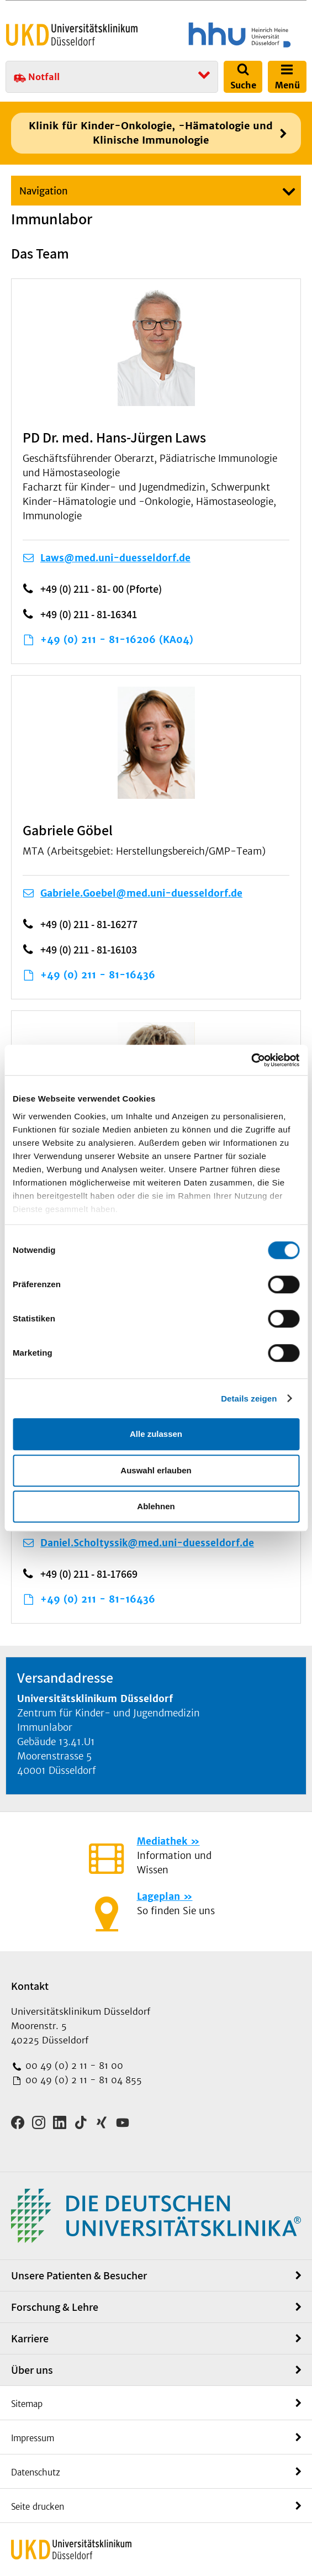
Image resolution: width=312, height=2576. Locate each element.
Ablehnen (155, 1506)
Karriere (30, 2338)
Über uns (32, 2370)
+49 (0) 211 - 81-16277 (89, 924)
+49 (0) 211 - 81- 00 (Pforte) (101, 589)
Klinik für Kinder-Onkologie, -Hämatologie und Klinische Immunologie (151, 132)
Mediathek (162, 1841)
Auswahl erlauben (155, 1470)
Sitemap (27, 2404)
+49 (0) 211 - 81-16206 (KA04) (116, 640)
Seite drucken (37, 2506)
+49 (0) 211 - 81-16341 (88, 614)
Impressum (32, 2438)
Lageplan (158, 1896)
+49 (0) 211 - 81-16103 (88, 949)
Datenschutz (35, 2472)
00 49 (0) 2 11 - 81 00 (73, 2065)
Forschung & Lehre (54, 2307)
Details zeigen (249, 1398)
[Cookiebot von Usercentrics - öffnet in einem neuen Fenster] (251, 1060)
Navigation (43, 191)
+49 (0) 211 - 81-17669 (89, 1574)
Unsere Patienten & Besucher (79, 2275)
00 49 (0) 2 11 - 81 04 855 (82, 2079)
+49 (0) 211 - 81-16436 (97, 975)
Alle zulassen (156, 1434)
